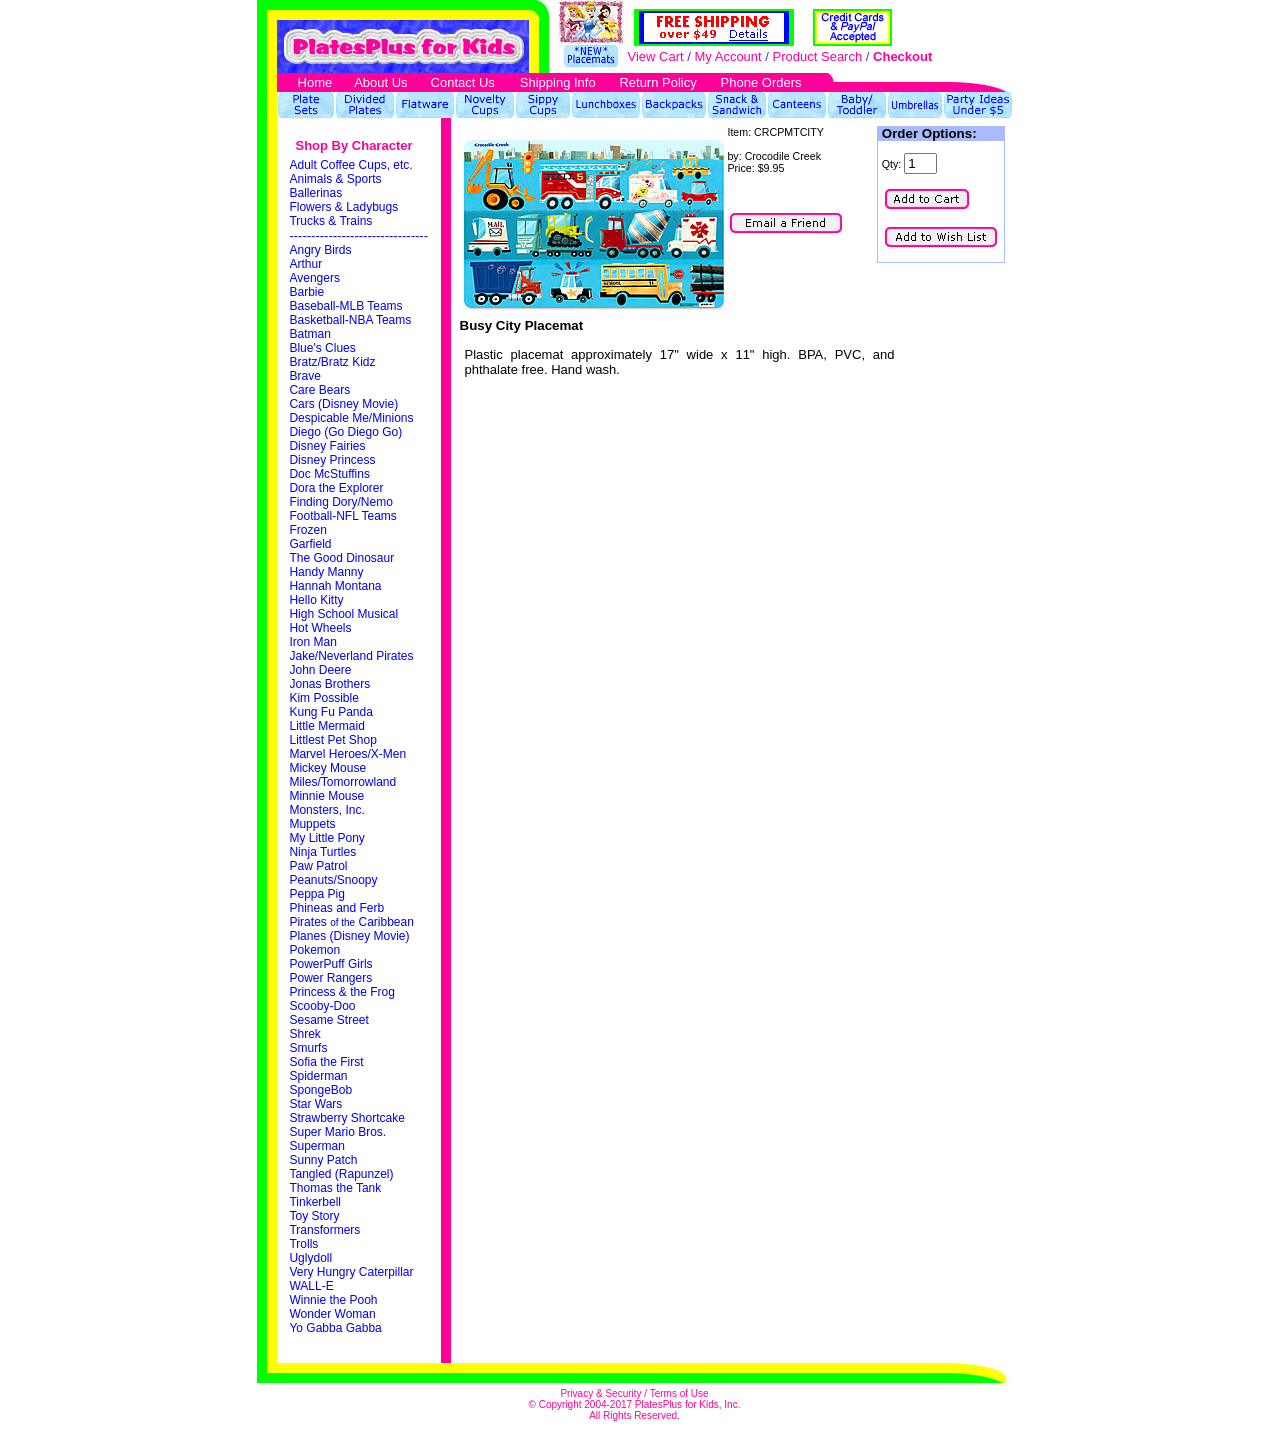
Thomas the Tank (335, 1188)
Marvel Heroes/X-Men (347, 754)
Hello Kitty (316, 600)
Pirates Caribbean (351, 922)
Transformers (324, 1230)
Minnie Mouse (326, 796)
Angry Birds (320, 250)
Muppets (312, 824)
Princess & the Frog (341, 992)
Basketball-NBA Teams (350, 320)
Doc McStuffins (329, 474)
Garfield (310, 544)
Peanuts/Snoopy (333, 880)
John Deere (320, 670)
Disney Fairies (327, 446)
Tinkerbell (315, 1202)
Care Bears (319, 390)
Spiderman (318, 1076)
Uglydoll (310, 1258)
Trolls (303, 1244)
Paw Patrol (318, 866)
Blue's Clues (322, 348)
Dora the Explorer (336, 488)
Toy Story (314, 1216)
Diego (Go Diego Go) (345, 432)
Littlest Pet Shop (332, 740)
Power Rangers (330, 978)
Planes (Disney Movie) (349, 936)
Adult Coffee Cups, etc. (350, 165)
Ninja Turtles (322, 852)
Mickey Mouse (327, 768)
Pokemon (314, 950)
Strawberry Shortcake (346, 1118)
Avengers (314, 278)
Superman (316, 1146)
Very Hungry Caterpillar (351, 1272)
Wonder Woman (332, 1314)
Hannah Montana (335, 586)
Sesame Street (328, 1020)
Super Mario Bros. (337, 1132)
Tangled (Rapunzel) (341, 1174)
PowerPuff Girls (330, 964)
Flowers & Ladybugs (343, 207)
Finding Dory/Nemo (340, 502)
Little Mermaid (326, 726)
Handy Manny (326, 572)
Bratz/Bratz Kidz (332, 362)
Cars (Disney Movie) (343, 404)
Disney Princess (332, 460)
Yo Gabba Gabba (335, 1328)
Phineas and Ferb (336, 908)
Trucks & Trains (330, 221)
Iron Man (312, 642)
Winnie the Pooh (333, 1300)
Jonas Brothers (329, 684)
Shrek (304, 1034)
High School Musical (343, 614)
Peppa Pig (316, 894)
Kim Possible (323, 698)
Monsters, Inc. (326, 810)
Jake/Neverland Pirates (351, 656)
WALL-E (311, 1286)
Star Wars (315, 1104)
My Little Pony (326, 838)
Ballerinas (315, 193)
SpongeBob (320, 1090)
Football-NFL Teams (342, 516)
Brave (304, 376)
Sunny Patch (323, 1160)
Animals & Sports (335, 179)
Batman (309, 334)
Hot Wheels (320, 628)
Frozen (307, 530)
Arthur (305, 264)
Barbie (306, 292)
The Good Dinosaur (341, 558)
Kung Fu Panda (330, 712)
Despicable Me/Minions (351, 418)
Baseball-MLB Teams (345, 306)
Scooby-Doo (322, 1006)
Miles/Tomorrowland (342, 782)
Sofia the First (326, 1062)
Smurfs (308, 1048)
